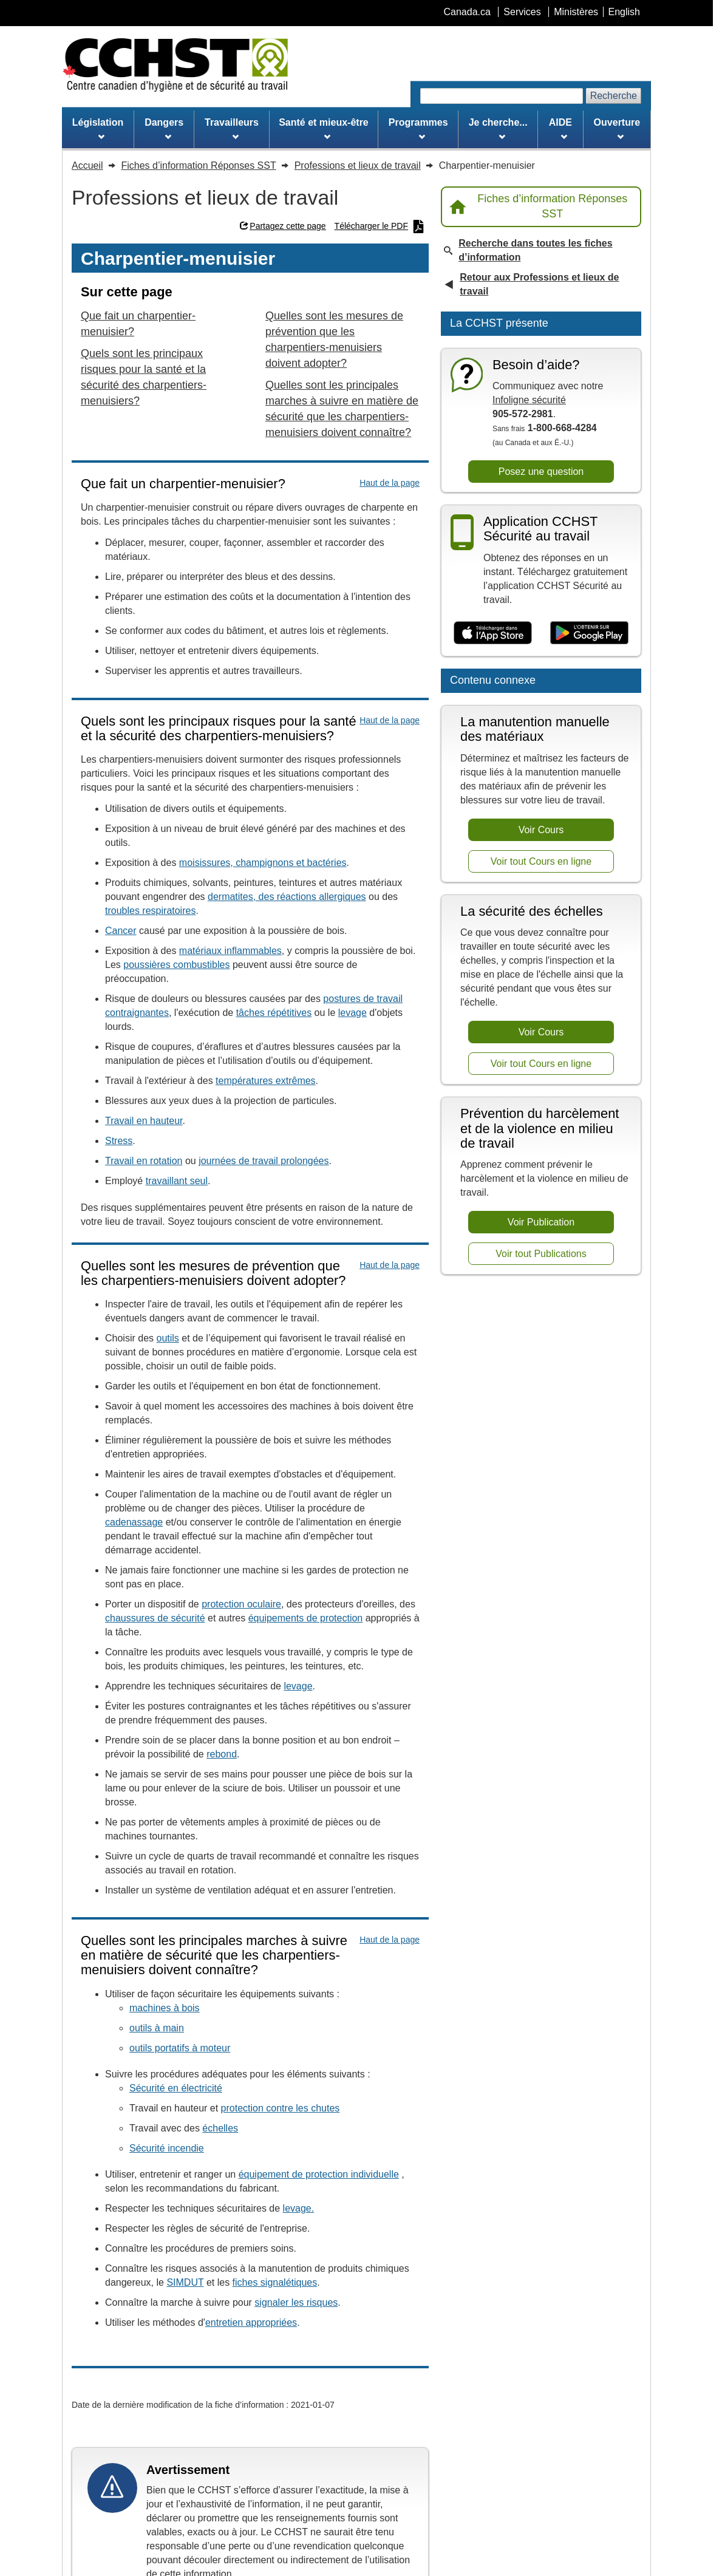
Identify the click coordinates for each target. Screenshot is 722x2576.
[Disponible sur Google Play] (589, 632)
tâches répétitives (274, 1012)
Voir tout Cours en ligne (541, 861)
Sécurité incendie (166, 2148)
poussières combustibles (176, 964)
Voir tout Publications (541, 1254)
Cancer (121, 930)
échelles (220, 2128)
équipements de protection (305, 1618)
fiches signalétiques (275, 2282)
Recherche (613, 95)
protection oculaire (241, 1604)
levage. (299, 2208)
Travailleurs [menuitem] (232, 128)
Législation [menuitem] (97, 128)
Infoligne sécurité (529, 400)
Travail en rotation (143, 1161)
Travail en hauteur (143, 1121)
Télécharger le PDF (379, 226)
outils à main (156, 2028)
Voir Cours (541, 830)
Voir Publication (541, 1222)
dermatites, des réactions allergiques (287, 896)
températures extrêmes (266, 1080)
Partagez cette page (283, 226)
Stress (118, 1141)
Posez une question (541, 471)
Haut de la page (389, 483)
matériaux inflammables (230, 951)
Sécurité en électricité (175, 2088)
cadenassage (134, 1522)
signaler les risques (296, 2302)
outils (167, 1338)
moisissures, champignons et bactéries (263, 862)
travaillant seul (177, 1181)
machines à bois (164, 2008)
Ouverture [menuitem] (617, 128)
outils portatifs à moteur (179, 2048)
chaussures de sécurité (155, 1618)
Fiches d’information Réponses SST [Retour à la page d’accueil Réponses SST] (538, 206)
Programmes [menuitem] (418, 128)
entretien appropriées (251, 2322)
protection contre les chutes (280, 2108)
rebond (221, 1754)
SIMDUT (184, 2282)
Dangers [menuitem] (164, 128)
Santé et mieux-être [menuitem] (324, 128)
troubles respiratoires (150, 910)
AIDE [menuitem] (560, 128)
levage (352, 1012)
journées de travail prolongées (264, 1161)
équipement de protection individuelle (319, 2174)
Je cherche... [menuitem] (498, 128)
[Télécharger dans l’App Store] (493, 632)
